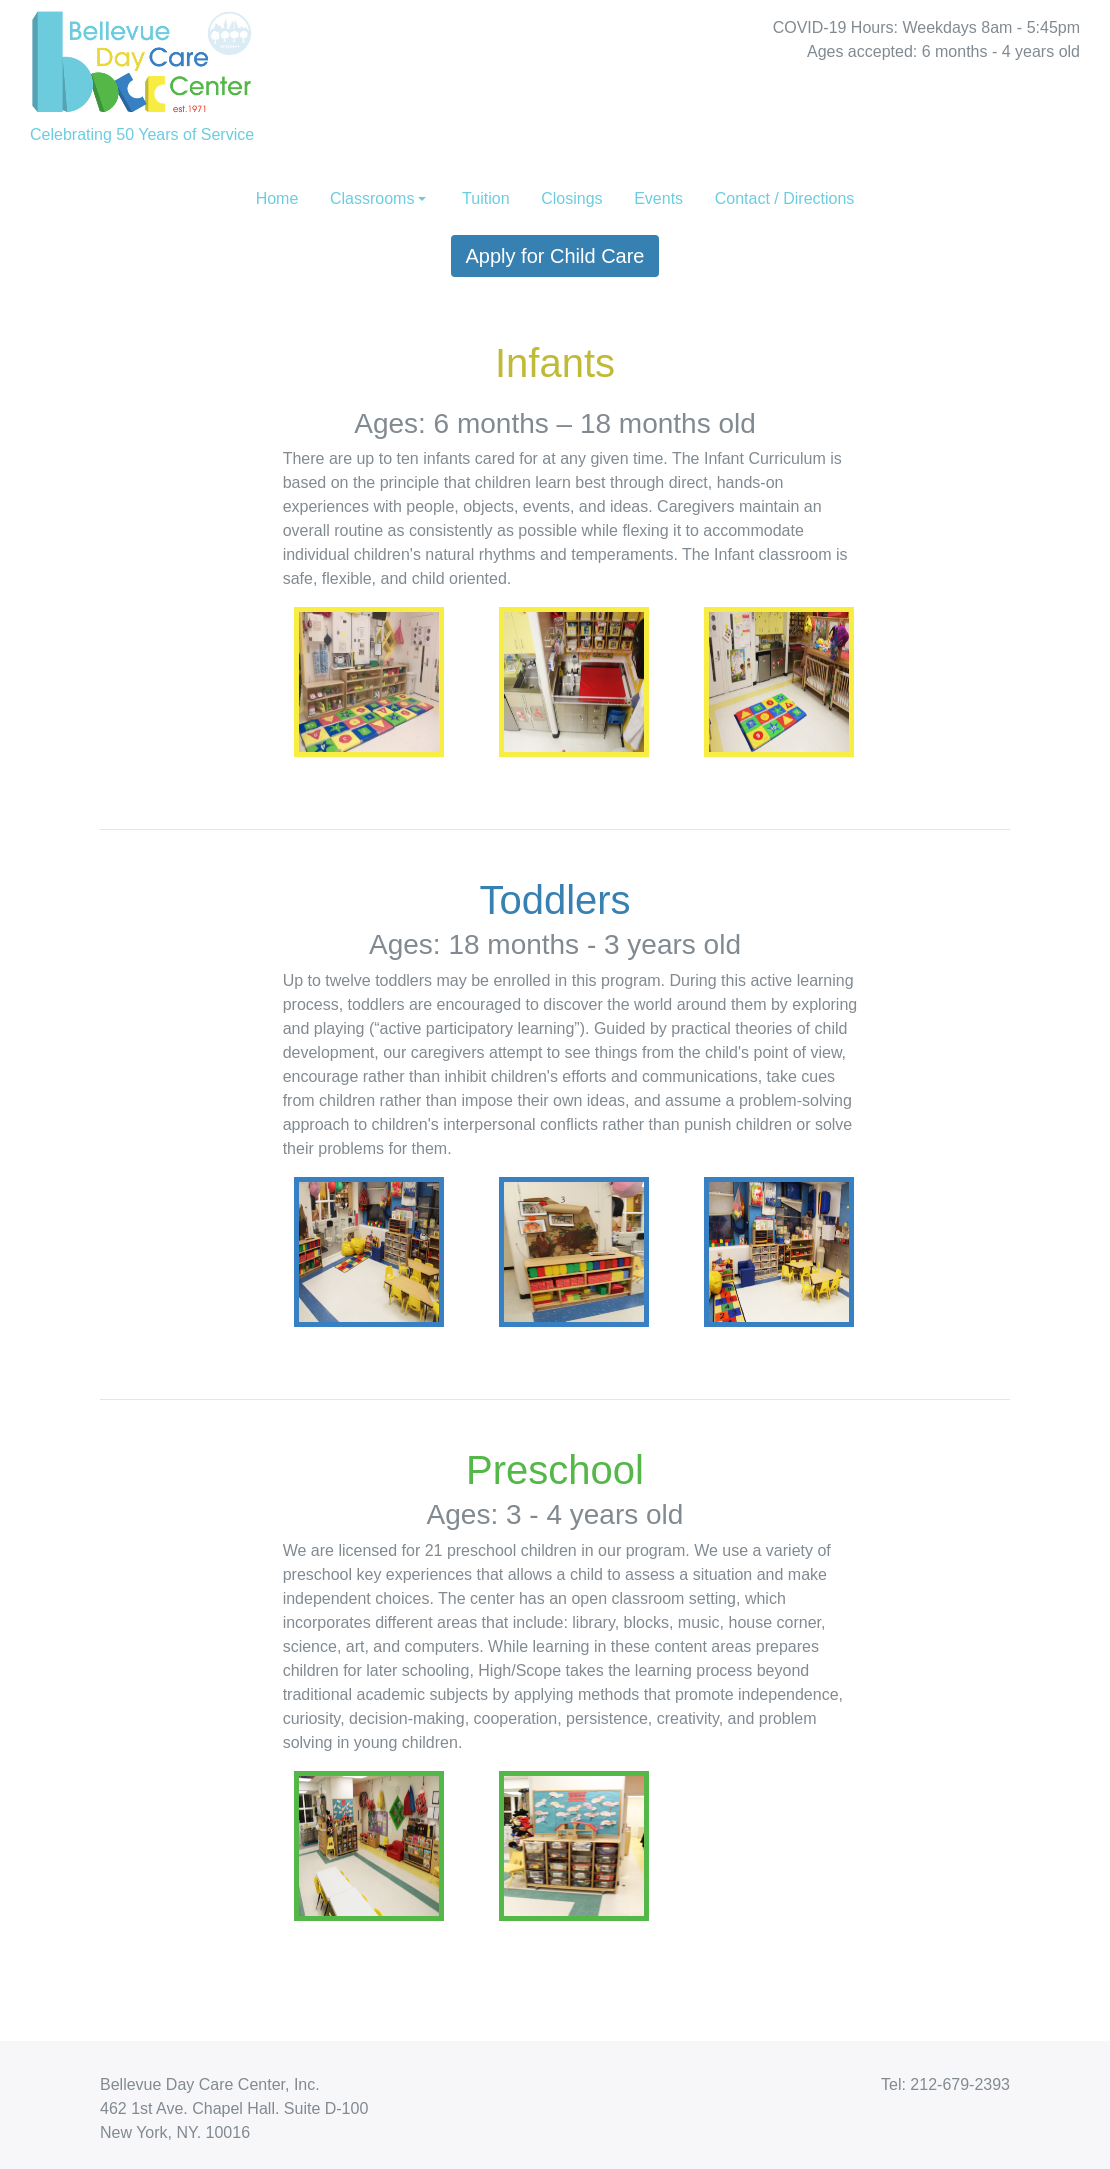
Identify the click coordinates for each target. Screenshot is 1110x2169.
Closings (571, 198)
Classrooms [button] (372, 198)
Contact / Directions (785, 198)
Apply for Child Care (555, 256)
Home (277, 198)
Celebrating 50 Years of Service (142, 71)
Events (658, 198)
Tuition (485, 198)
